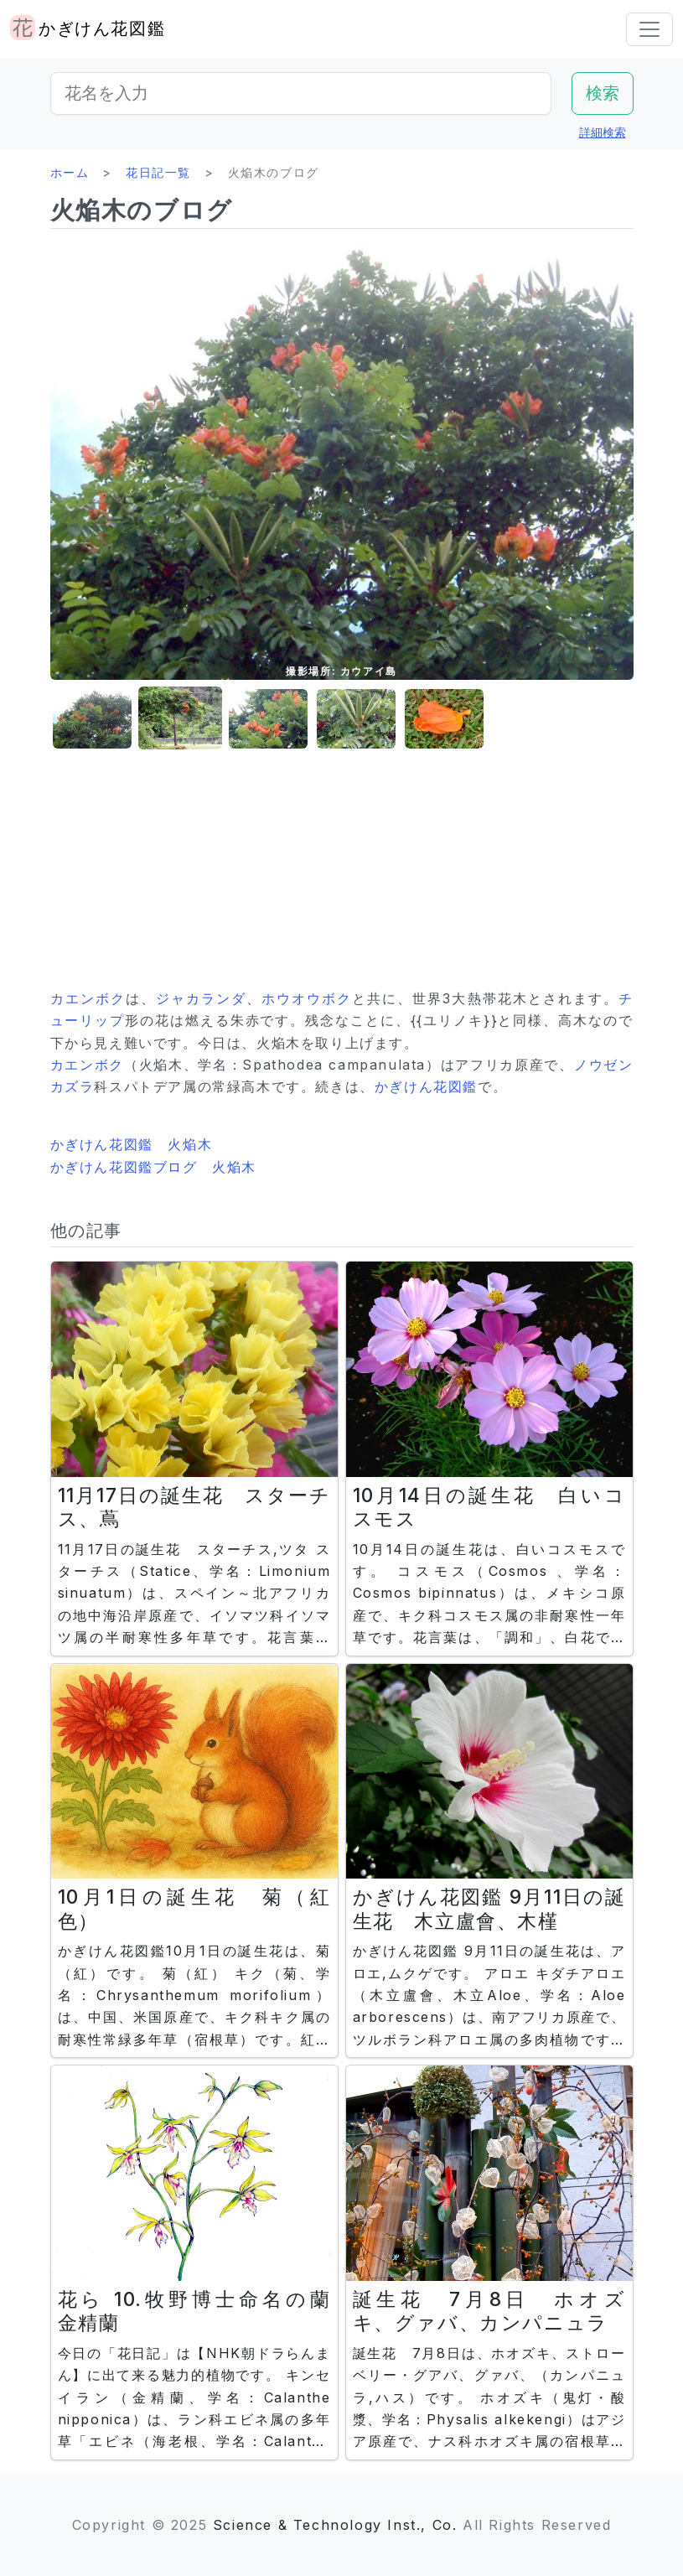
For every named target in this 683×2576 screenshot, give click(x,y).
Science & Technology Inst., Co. (335, 2524)
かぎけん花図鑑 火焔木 (131, 1144)
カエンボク (88, 998)
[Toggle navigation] (649, 29)
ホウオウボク (306, 998)
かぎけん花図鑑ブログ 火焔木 (153, 1166)
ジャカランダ (201, 998)
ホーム (70, 172)
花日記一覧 (158, 172)
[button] (92, 719)
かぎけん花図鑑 (426, 1086)
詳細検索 (602, 132)
